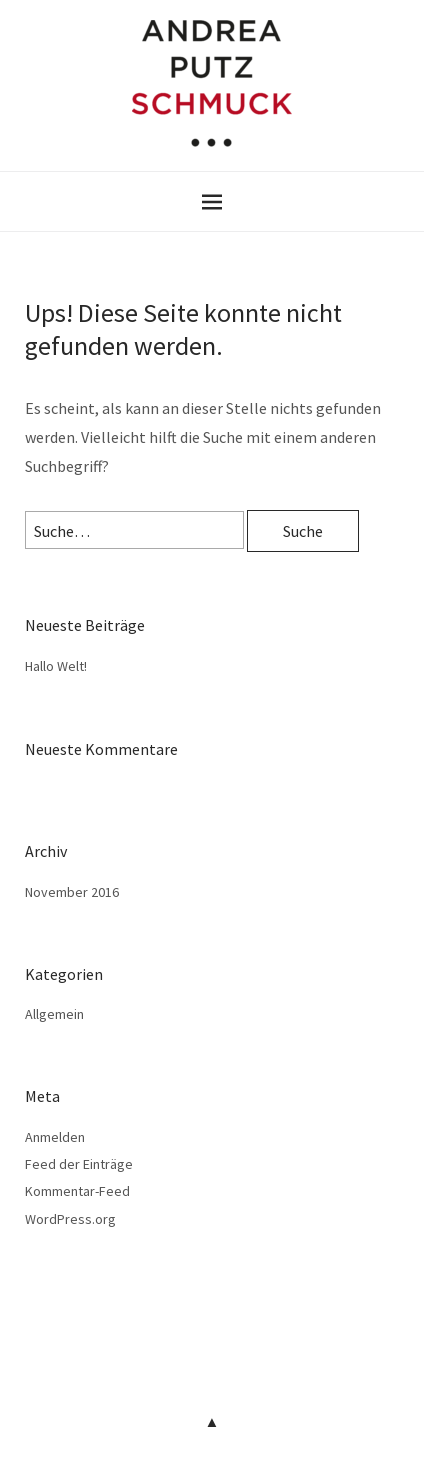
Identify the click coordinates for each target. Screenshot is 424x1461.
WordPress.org (70, 1219)
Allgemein (54, 1014)
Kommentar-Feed (77, 1191)
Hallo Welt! (56, 666)
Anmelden (55, 1137)
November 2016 (72, 892)
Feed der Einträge (79, 1164)
